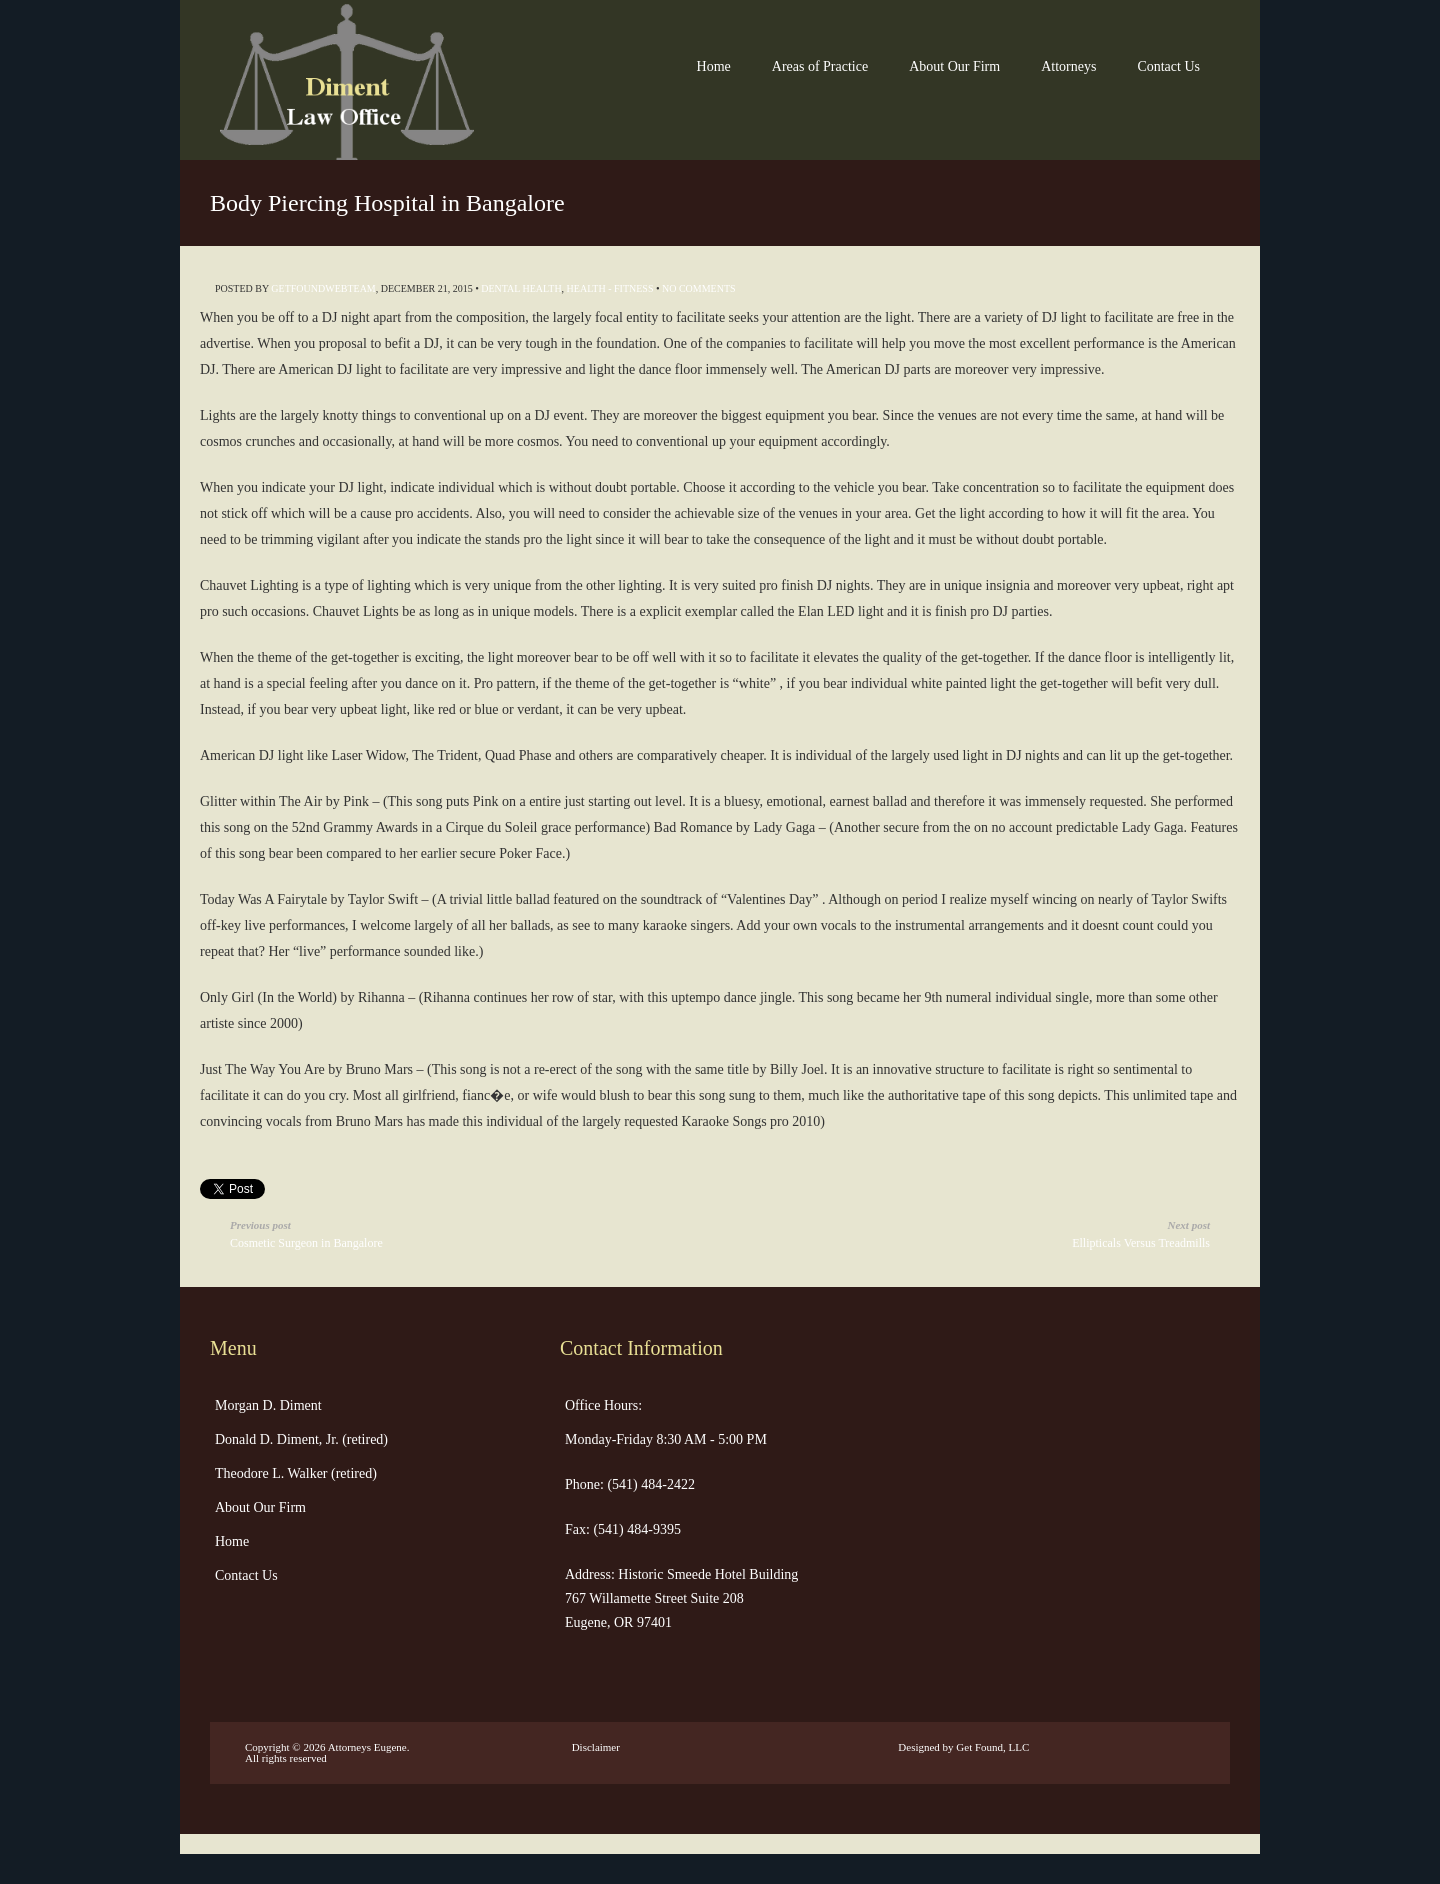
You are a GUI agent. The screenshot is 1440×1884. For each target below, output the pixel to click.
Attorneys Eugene (367, 1747)
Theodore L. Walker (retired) (296, 1473)
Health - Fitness (610, 288)
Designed (919, 1747)
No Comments (699, 288)
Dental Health (521, 288)
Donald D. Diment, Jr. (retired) (301, 1439)
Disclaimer (596, 1747)
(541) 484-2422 (649, 1484)
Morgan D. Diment (268, 1405)
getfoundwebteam (323, 288)
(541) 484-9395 (635, 1529)
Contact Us (1168, 66)
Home (714, 66)
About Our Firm (954, 66)
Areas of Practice (820, 66)
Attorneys (1068, 66)
